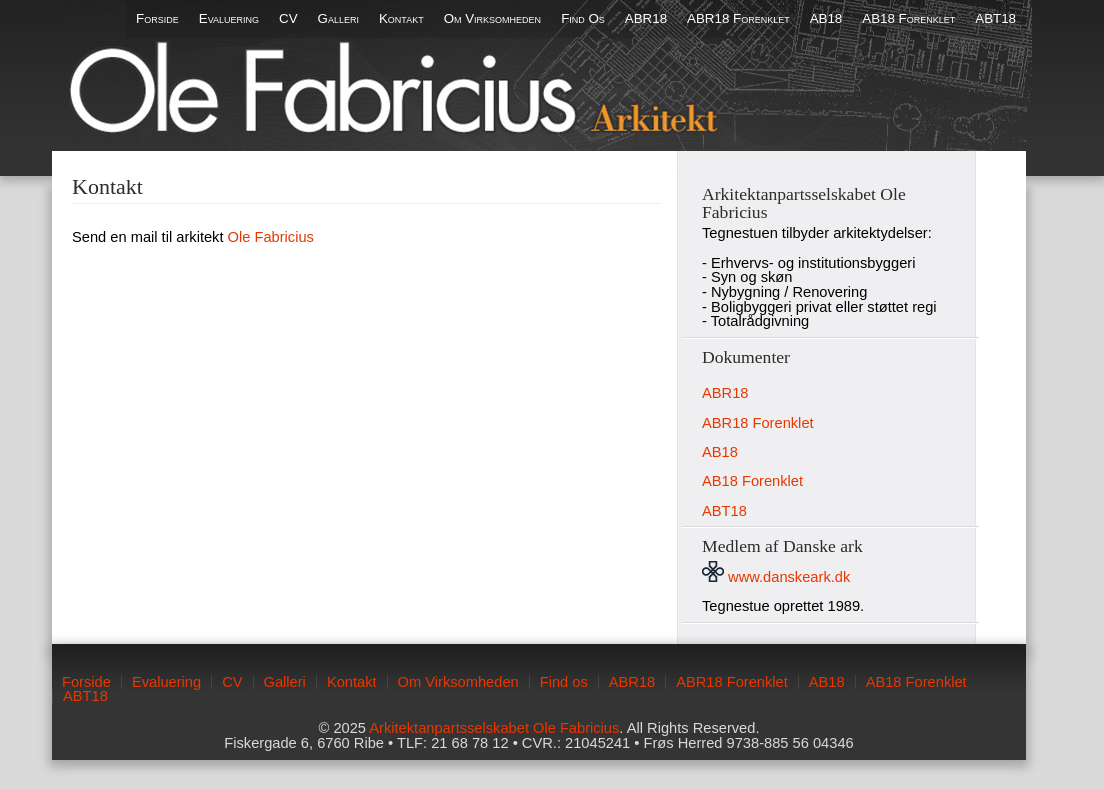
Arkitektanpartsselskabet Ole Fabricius (494, 728)
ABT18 (995, 18)
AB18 (826, 18)
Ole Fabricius (271, 237)
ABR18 (646, 18)
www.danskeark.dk (776, 577)
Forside (157, 18)
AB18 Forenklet (908, 18)
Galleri (338, 18)
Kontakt (401, 18)
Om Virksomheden (492, 18)
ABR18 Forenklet (738, 18)
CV (288, 18)
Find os (583, 18)
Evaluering (229, 18)
